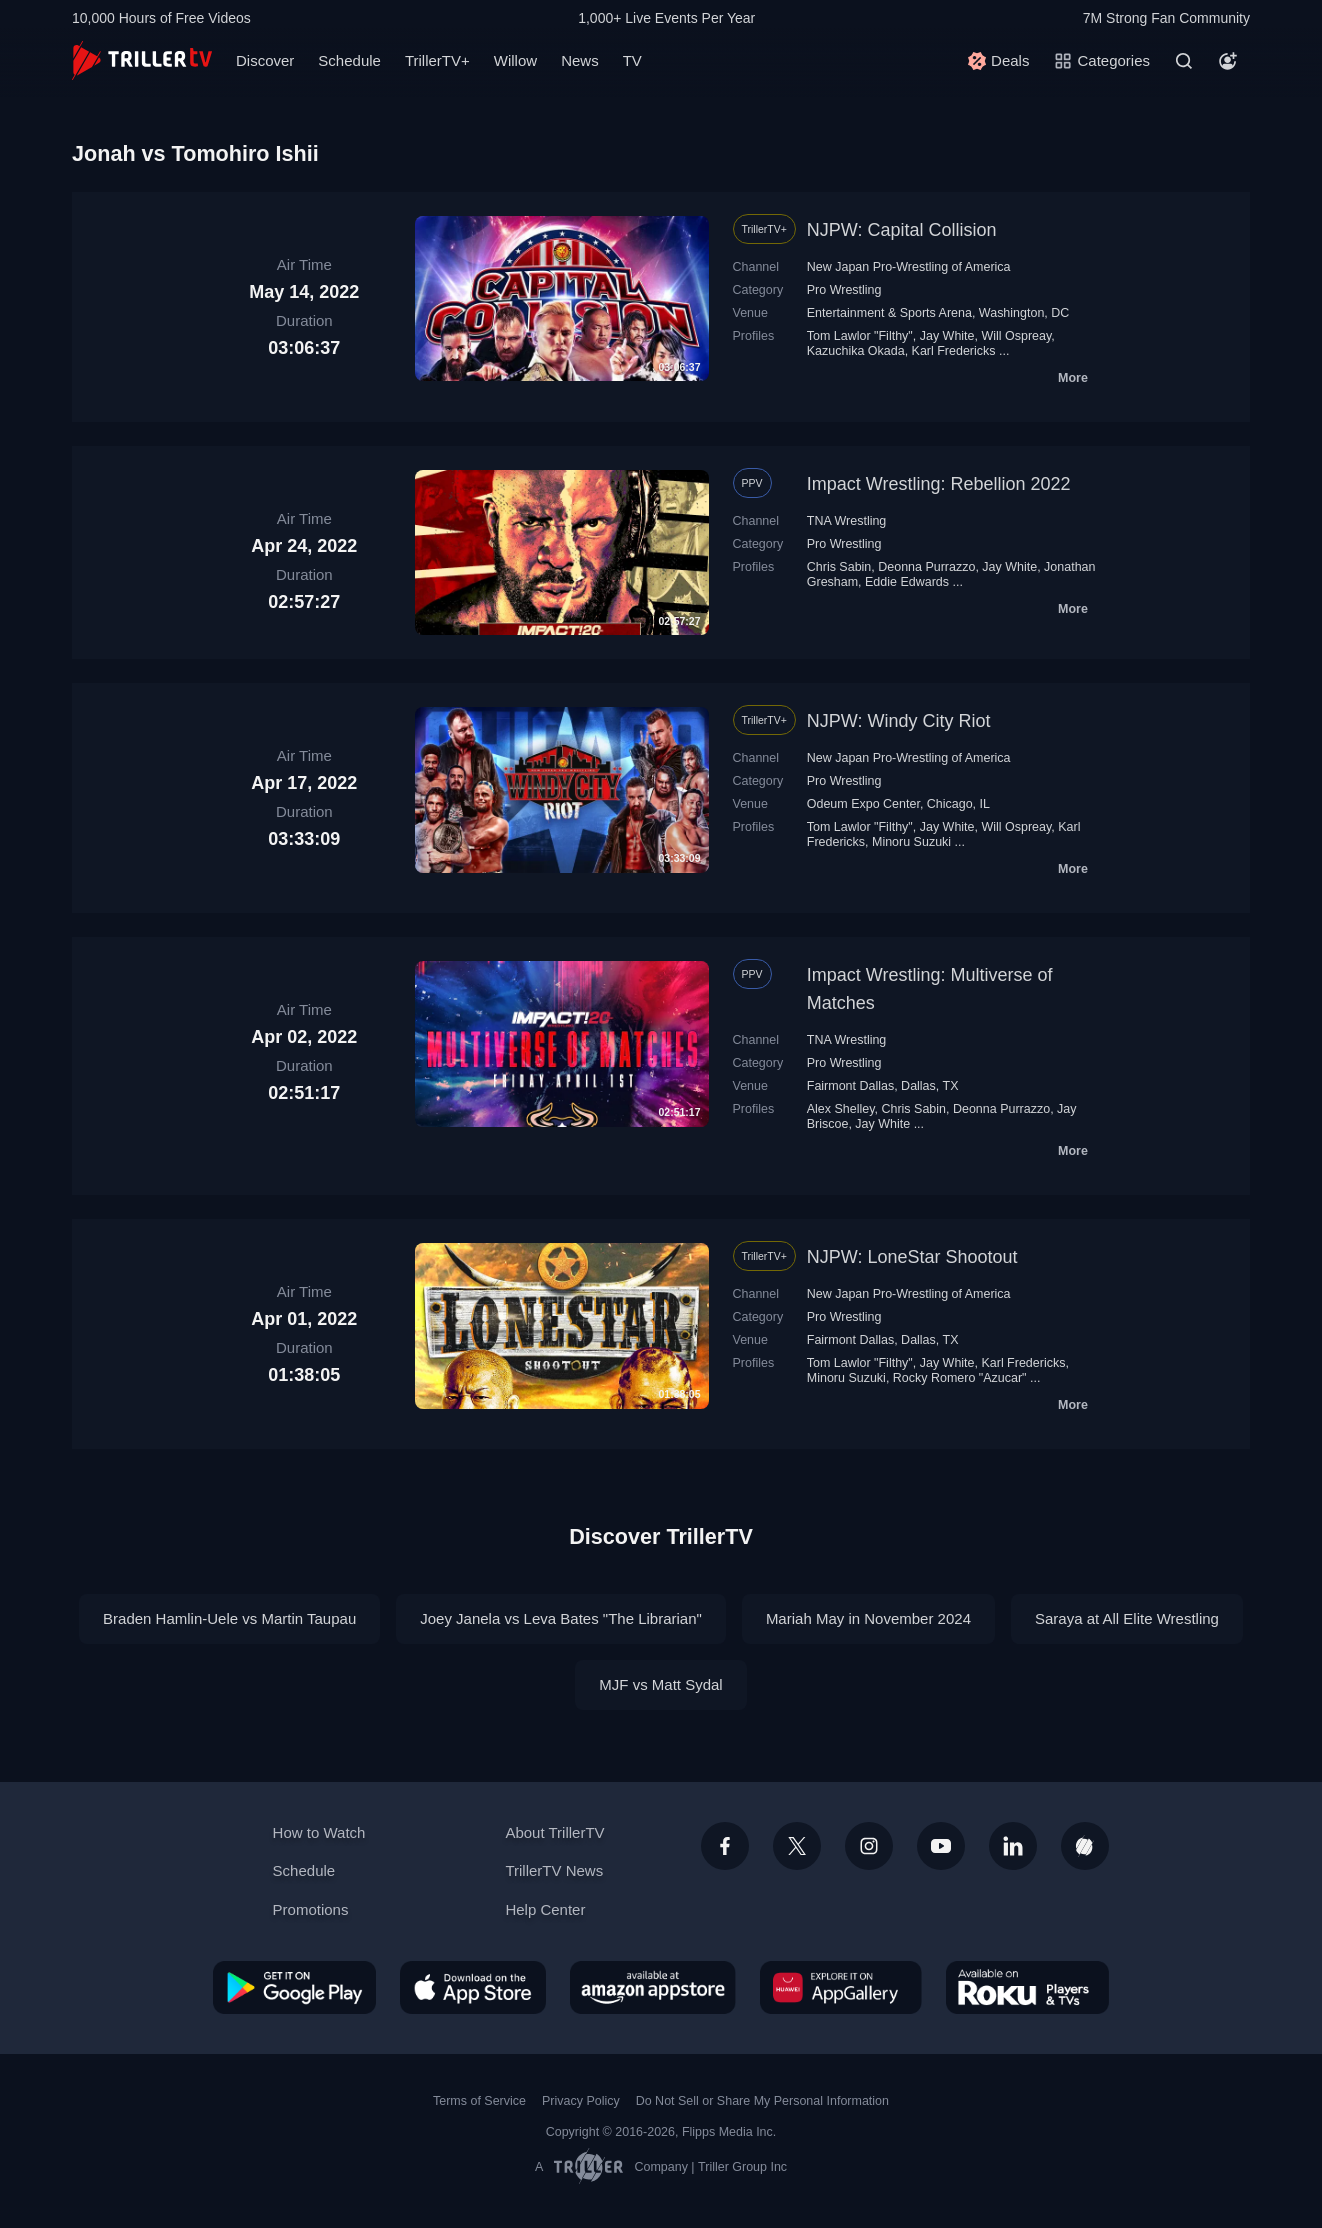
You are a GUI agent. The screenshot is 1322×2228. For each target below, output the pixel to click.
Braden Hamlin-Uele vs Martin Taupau (229, 1618)
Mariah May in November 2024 (868, 1618)
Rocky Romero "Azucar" (960, 1378)
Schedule (349, 60)
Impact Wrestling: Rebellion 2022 (939, 484)
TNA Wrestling (847, 521)
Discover (265, 60)
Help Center (545, 1909)
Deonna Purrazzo (926, 567)
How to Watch (319, 1832)
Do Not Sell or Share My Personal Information (762, 2101)
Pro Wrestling (844, 290)
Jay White (947, 336)
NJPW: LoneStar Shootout (912, 1257)
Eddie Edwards (907, 582)
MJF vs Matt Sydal (660, 1684)
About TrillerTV (554, 1832)
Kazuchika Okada (856, 351)
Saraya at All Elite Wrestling (1127, 1618)
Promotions (311, 1909)
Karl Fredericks (954, 351)
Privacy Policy (581, 2101)
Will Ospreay (1016, 336)
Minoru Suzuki (911, 842)
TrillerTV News (554, 1870)
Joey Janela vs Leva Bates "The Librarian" (561, 1618)
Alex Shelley (841, 1109)
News (580, 60)
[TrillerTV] (142, 60)
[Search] (1184, 61)
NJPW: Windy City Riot (899, 721)
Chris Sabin (839, 567)
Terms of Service (479, 2101)
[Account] (1228, 61)
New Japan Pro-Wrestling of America (909, 267)
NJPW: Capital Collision (902, 230)
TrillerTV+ (437, 60)
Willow (515, 60)
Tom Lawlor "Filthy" (860, 336)
